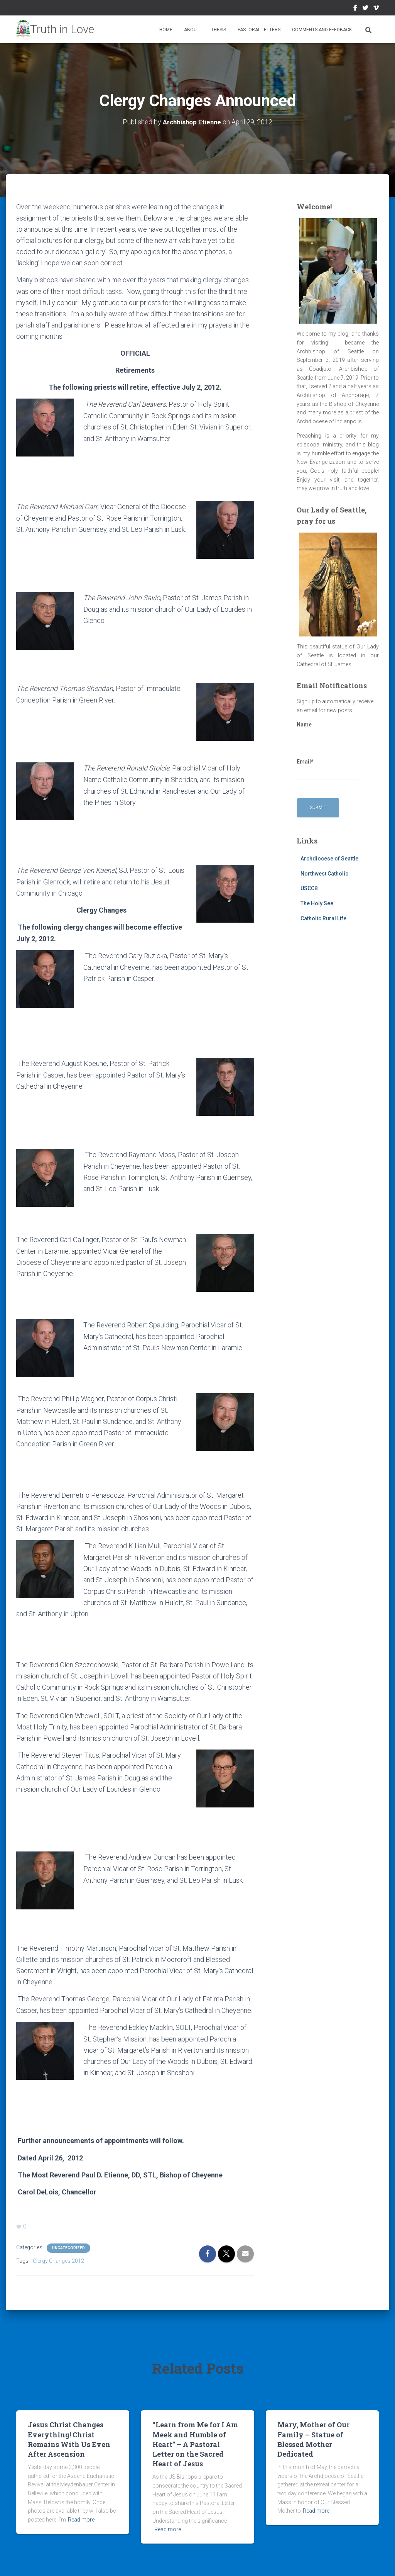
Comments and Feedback (322, 29)
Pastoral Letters (259, 29)
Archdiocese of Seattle (329, 858)
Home (165, 29)
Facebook (355, 9)
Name (327, 732)
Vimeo (376, 9)
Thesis (218, 29)
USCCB (309, 888)
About (191, 29)
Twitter (365, 9)
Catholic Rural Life (323, 918)
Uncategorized (68, 2242)
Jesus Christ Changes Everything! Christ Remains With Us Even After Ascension (69, 2433)
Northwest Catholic (324, 873)
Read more (81, 2514)
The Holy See (316, 903)
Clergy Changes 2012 (58, 2255)
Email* (327, 769)
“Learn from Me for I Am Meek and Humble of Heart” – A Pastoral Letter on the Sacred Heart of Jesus (195, 2438)
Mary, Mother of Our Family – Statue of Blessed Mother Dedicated (313, 2433)
